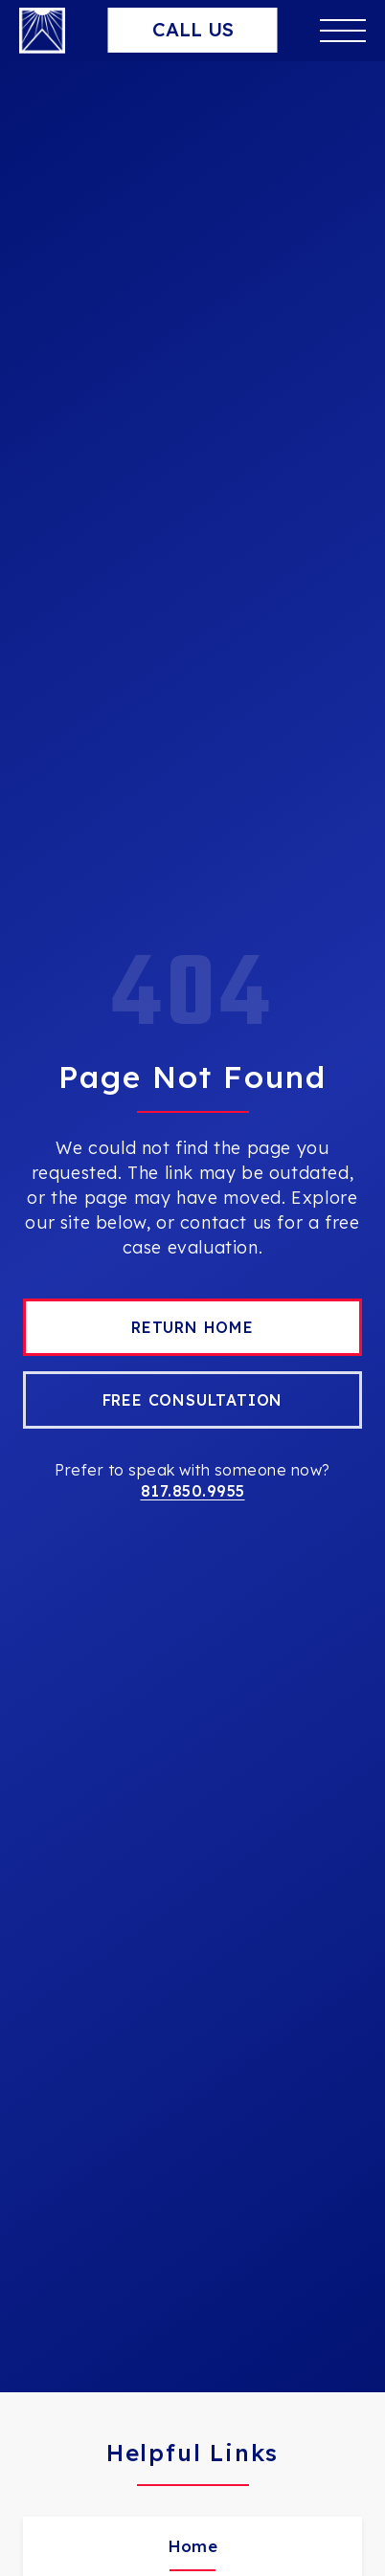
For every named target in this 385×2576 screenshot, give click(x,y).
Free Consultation (192, 1400)
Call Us (193, 29)
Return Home (192, 1327)
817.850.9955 (193, 1490)
